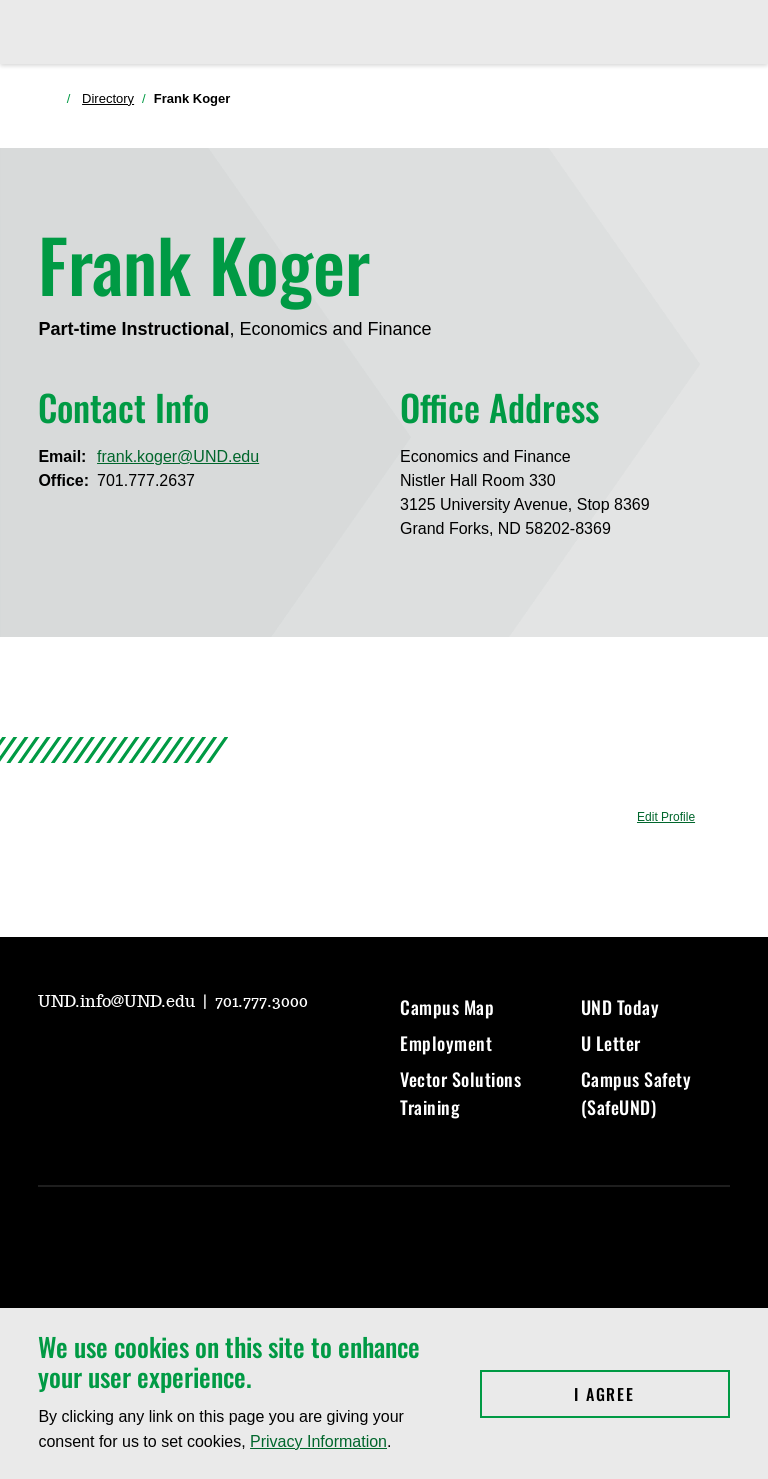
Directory (108, 98)
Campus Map (447, 1007)
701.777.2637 (146, 480)
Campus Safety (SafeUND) (636, 1093)
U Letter (611, 1043)
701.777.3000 (261, 1002)
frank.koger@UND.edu (178, 456)
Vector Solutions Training (460, 1093)
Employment (446, 1043)
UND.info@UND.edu (118, 1002)
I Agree (651, 1394)
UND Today (620, 1007)
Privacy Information (318, 1441)
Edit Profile (666, 817)
